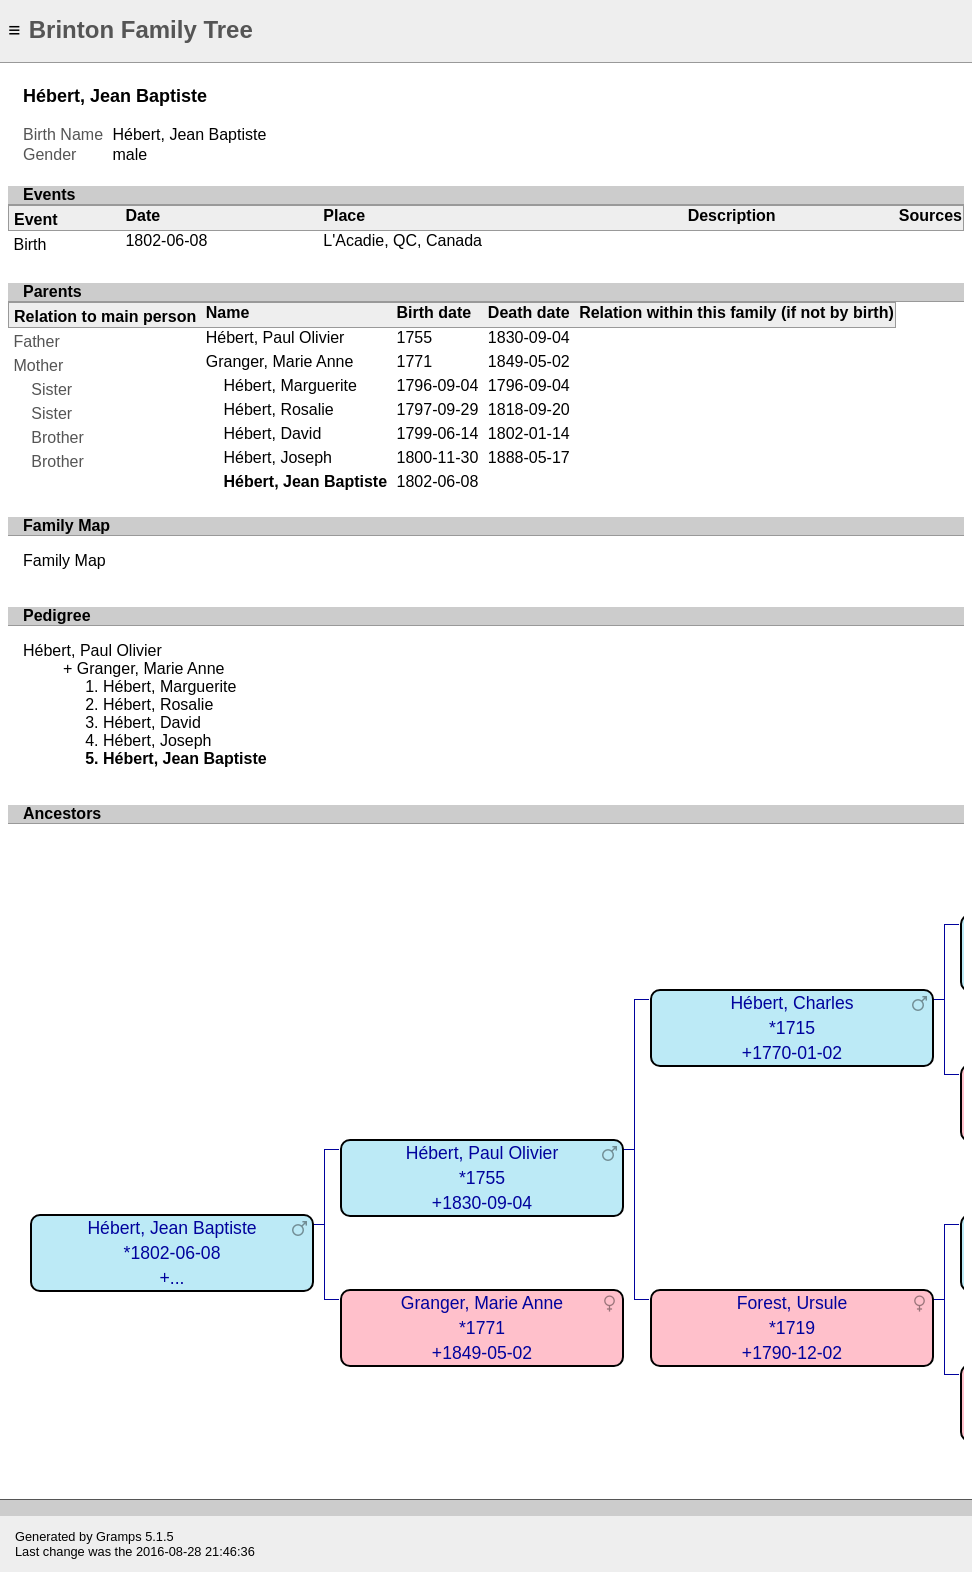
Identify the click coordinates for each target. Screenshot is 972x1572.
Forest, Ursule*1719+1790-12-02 (792, 1327)
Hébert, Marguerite (289, 385)
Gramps (119, 1536)
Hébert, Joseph (277, 457)
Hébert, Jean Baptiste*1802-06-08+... (171, 1252)
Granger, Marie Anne (280, 361)
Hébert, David (272, 433)
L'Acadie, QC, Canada (402, 240)
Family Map (64, 560)
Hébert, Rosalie (278, 409)
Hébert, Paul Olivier (275, 337)
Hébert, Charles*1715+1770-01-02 (791, 1027)
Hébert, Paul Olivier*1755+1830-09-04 (482, 1177)
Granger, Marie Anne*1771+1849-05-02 (482, 1327)
